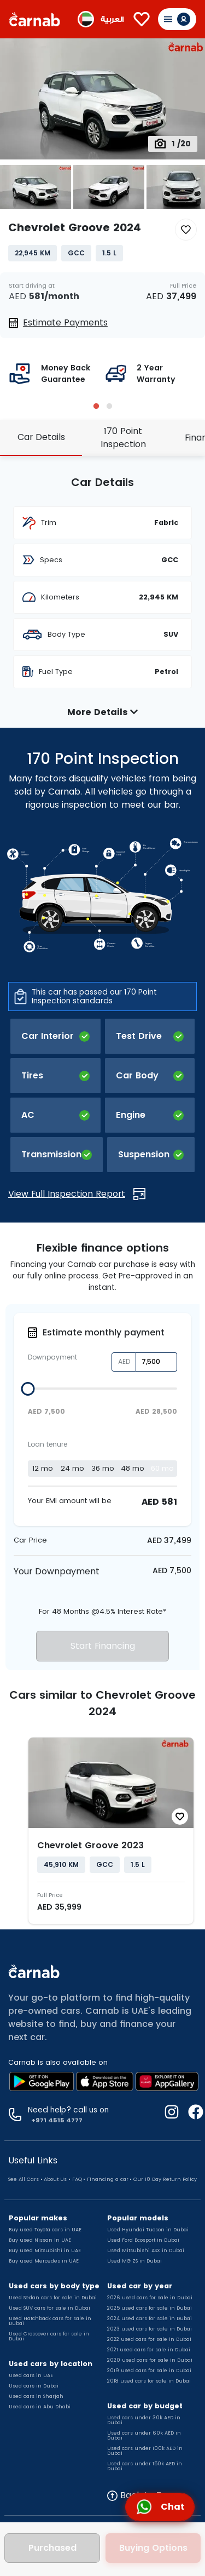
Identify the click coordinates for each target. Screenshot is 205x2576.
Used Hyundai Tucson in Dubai (148, 2229)
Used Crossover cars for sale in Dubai (49, 2336)
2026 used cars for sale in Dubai (149, 2297)
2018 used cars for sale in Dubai (149, 2381)
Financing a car (107, 2179)
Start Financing (103, 1646)
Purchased (52, 2547)
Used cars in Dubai (33, 2386)
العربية (112, 19)
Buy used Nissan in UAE (40, 2240)
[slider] (28, 1389)
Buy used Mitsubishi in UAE (45, 2250)
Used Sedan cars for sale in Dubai (53, 2297)
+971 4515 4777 (55, 2120)
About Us (55, 2179)
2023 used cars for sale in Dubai (149, 2329)
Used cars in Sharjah (36, 2396)
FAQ (77, 2179)
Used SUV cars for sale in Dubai (49, 2308)
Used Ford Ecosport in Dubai (143, 2240)
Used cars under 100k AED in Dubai (145, 2451)
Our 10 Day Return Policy (165, 2179)
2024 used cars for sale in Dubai (149, 2318)
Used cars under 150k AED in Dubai (144, 2466)
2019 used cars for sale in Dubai (149, 2370)
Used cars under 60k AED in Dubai (144, 2435)
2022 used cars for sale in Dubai (149, 2339)
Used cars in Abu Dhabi (40, 2406)
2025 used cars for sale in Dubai (149, 2308)
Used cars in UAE (31, 2375)
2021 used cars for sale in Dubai (148, 2349)
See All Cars (23, 2179)
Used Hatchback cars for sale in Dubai (50, 2321)
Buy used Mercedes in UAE (44, 2261)
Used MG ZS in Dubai (134, 2261)
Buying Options (153, 2547)
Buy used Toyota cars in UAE (45, 2229)
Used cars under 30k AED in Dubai (143, 2420)
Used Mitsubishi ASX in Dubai (145, 2250)
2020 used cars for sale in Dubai (149, 2360)
